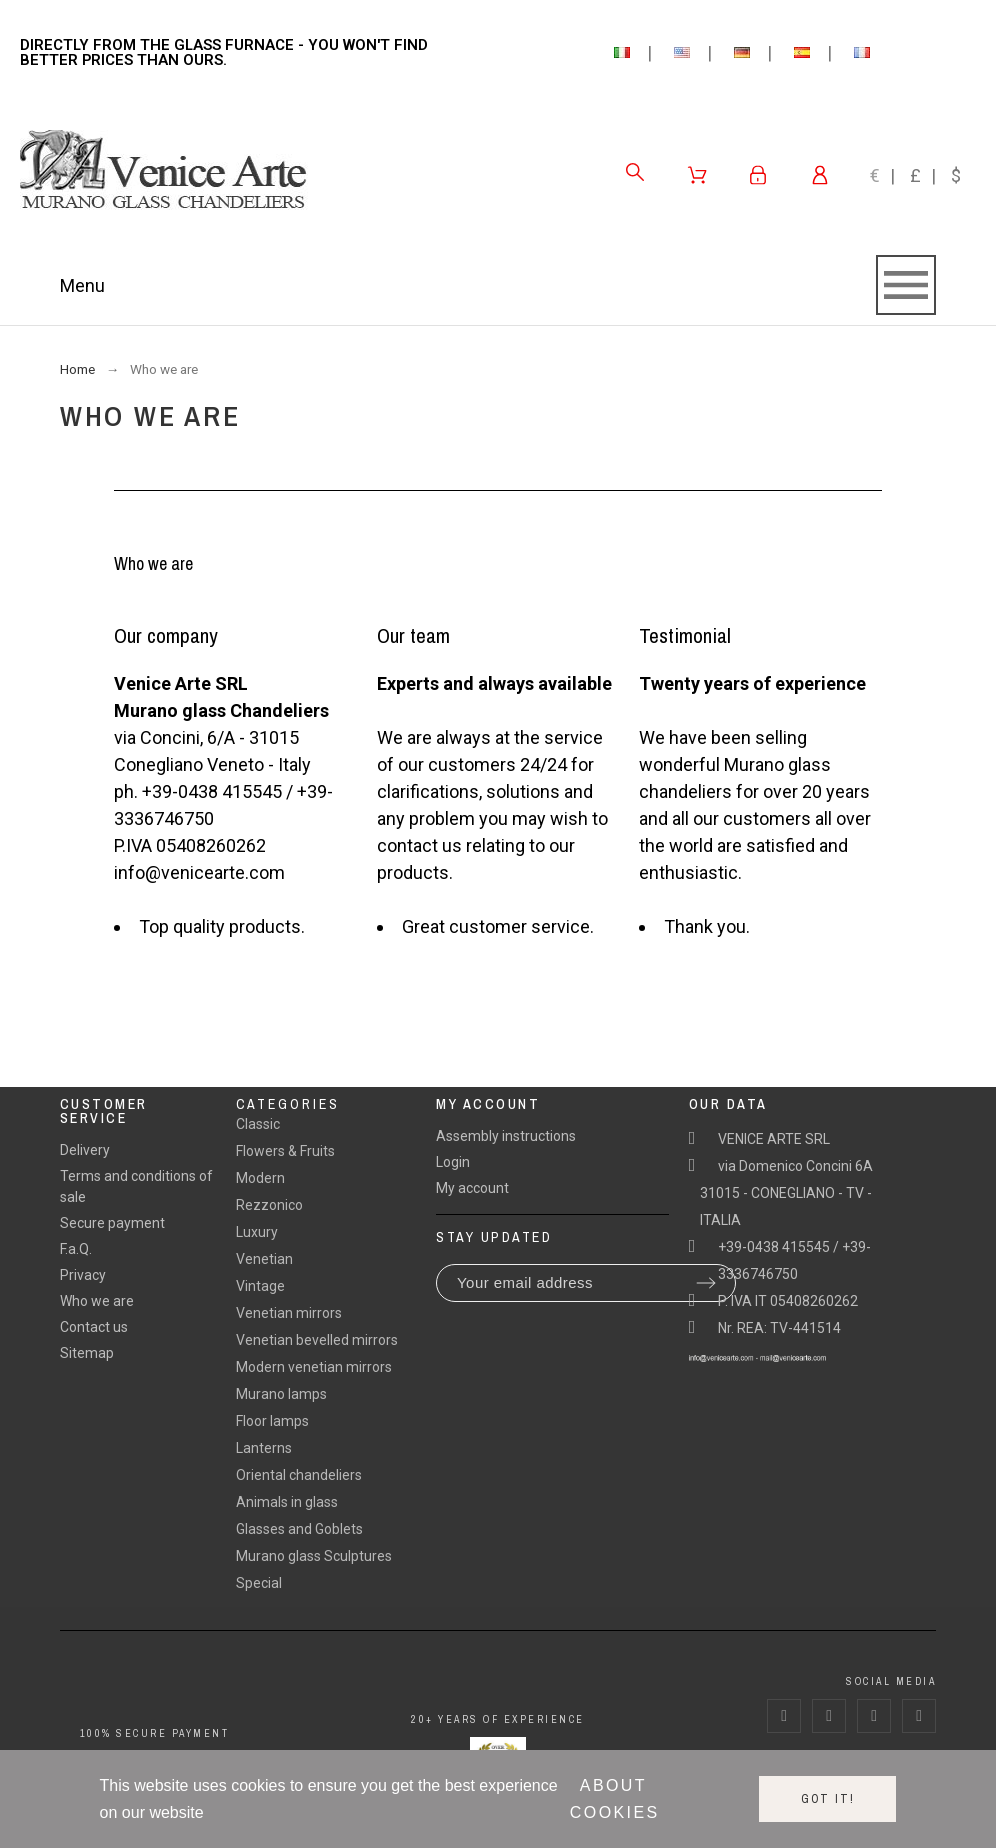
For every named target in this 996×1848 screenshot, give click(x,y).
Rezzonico (269, 1205)
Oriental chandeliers (299, 1475)
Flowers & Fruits (285, 1151)
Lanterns (264, 1448)
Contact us (94, 1327)
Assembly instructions (506, 1136)
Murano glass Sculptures (314, 1556)
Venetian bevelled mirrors (317, 1340)
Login (453, 1162)
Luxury (257, 1232)
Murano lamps (281, 1394)
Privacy (83, 1275)
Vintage (260, 1286)
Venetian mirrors (289, 1313)
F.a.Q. (76, 1249)
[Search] (635, 172)
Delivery (85, 1150)
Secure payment (112, 1223)
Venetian (264, 1259)
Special (259, 1583)
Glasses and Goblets (299, 1529)
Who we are (97, 1301)
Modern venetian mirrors (314, 1367)
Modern (260, 1178)
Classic (258, 1124)
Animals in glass (287, 1502)
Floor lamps (272, 1421)
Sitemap (87, 1353)
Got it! (828, 1799)
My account (472, 1188)
